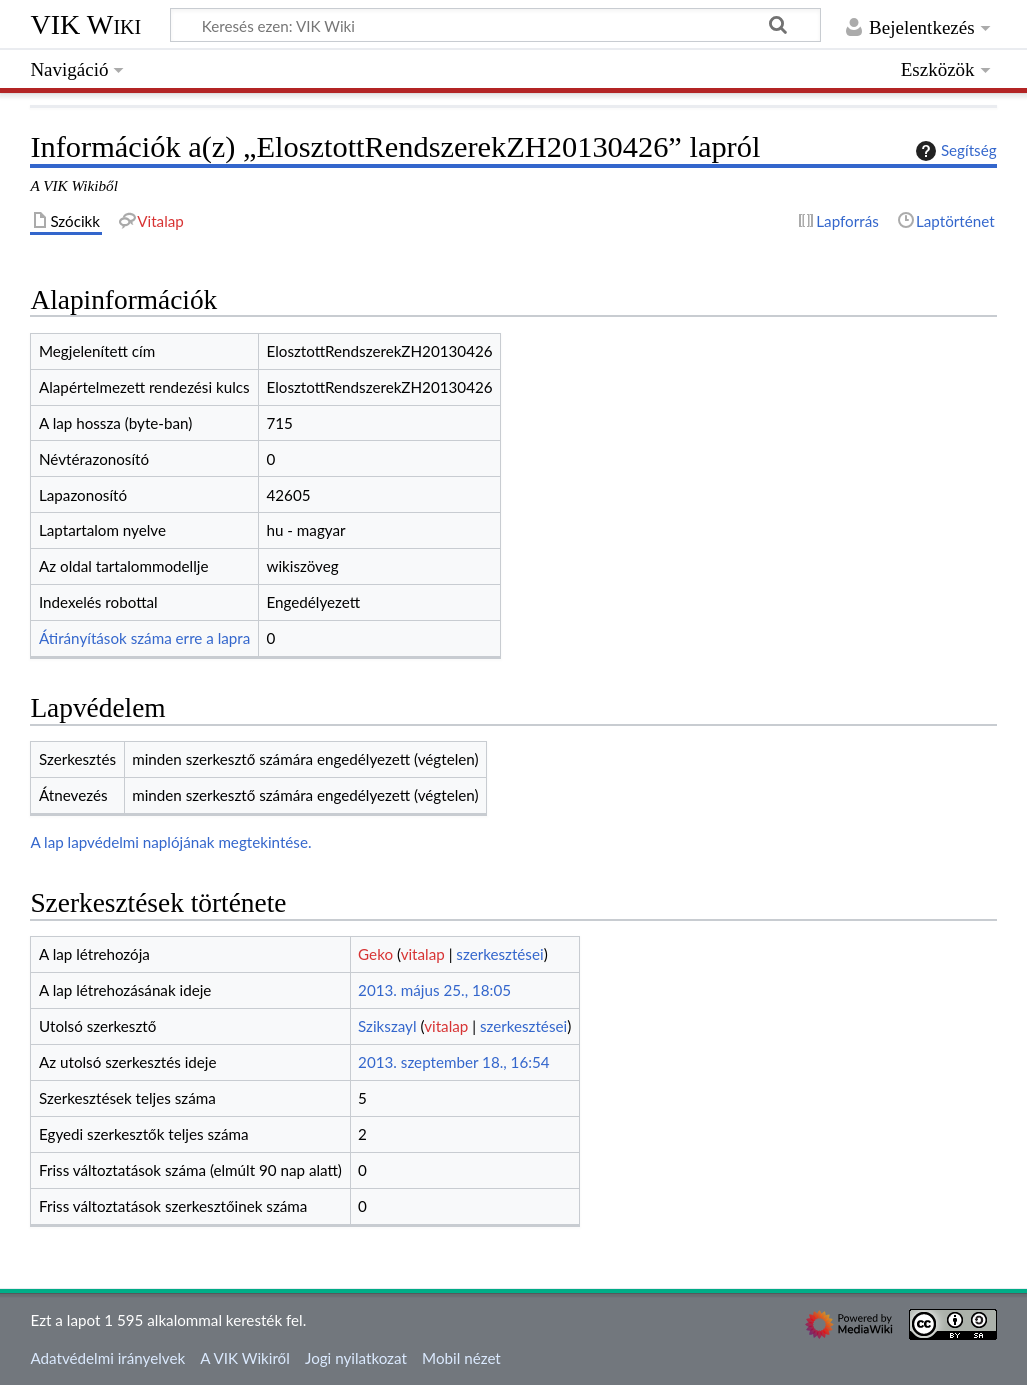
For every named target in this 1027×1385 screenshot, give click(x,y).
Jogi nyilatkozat (356, 1358)
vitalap (423, 954)
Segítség (954, 151)
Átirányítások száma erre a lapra (144, 638)
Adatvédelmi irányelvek (107, 1358)
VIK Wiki (85, 24)
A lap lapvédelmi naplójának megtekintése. (170, 842)
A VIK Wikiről (244, 1358)
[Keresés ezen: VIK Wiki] (495, 25)
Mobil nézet (461, 1358)
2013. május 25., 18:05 (434, 990)
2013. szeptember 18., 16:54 (454, 1062)
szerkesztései (499, 954)
